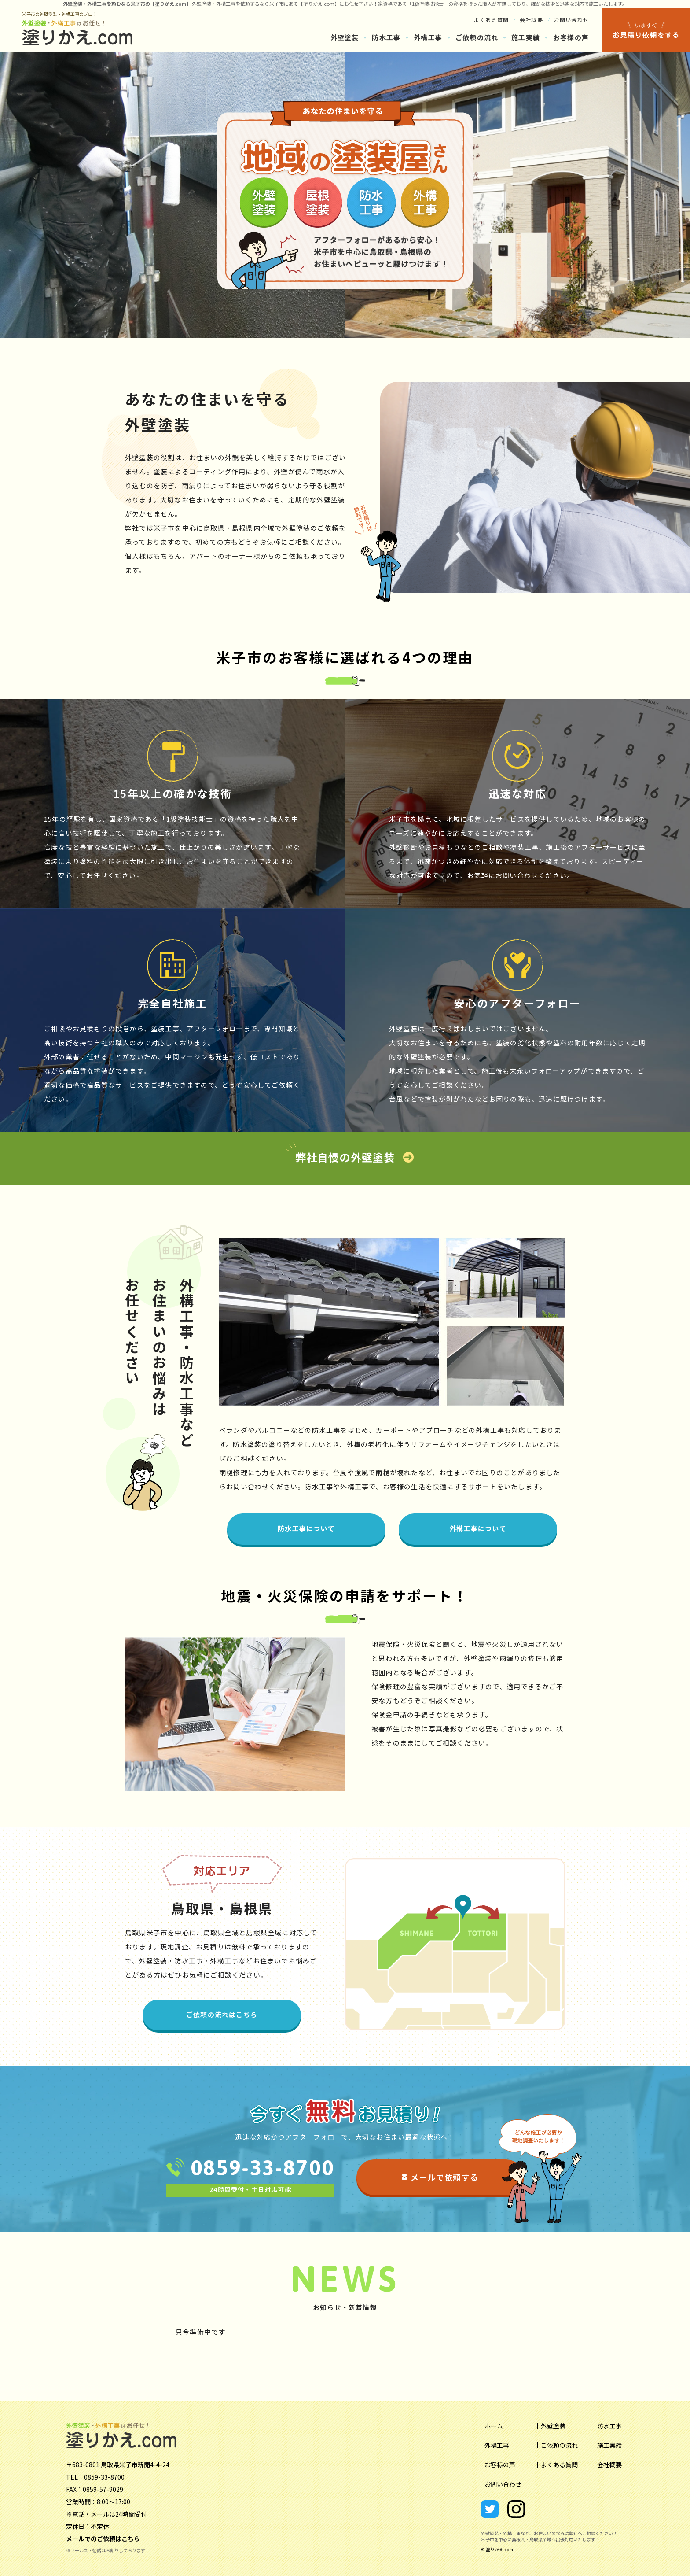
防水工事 (386, 37)
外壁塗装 (201, 3)
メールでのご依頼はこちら (103, 2538)
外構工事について (477, 1528)
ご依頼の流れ (476, 37)
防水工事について (306, 1528)
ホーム (493, 2426)
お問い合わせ (571, 19)
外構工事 (428, 37)
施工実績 (525, 37)
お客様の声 (571, 37)
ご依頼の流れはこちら (221, 2014)
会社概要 (531, 19)
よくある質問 (491, 19)
